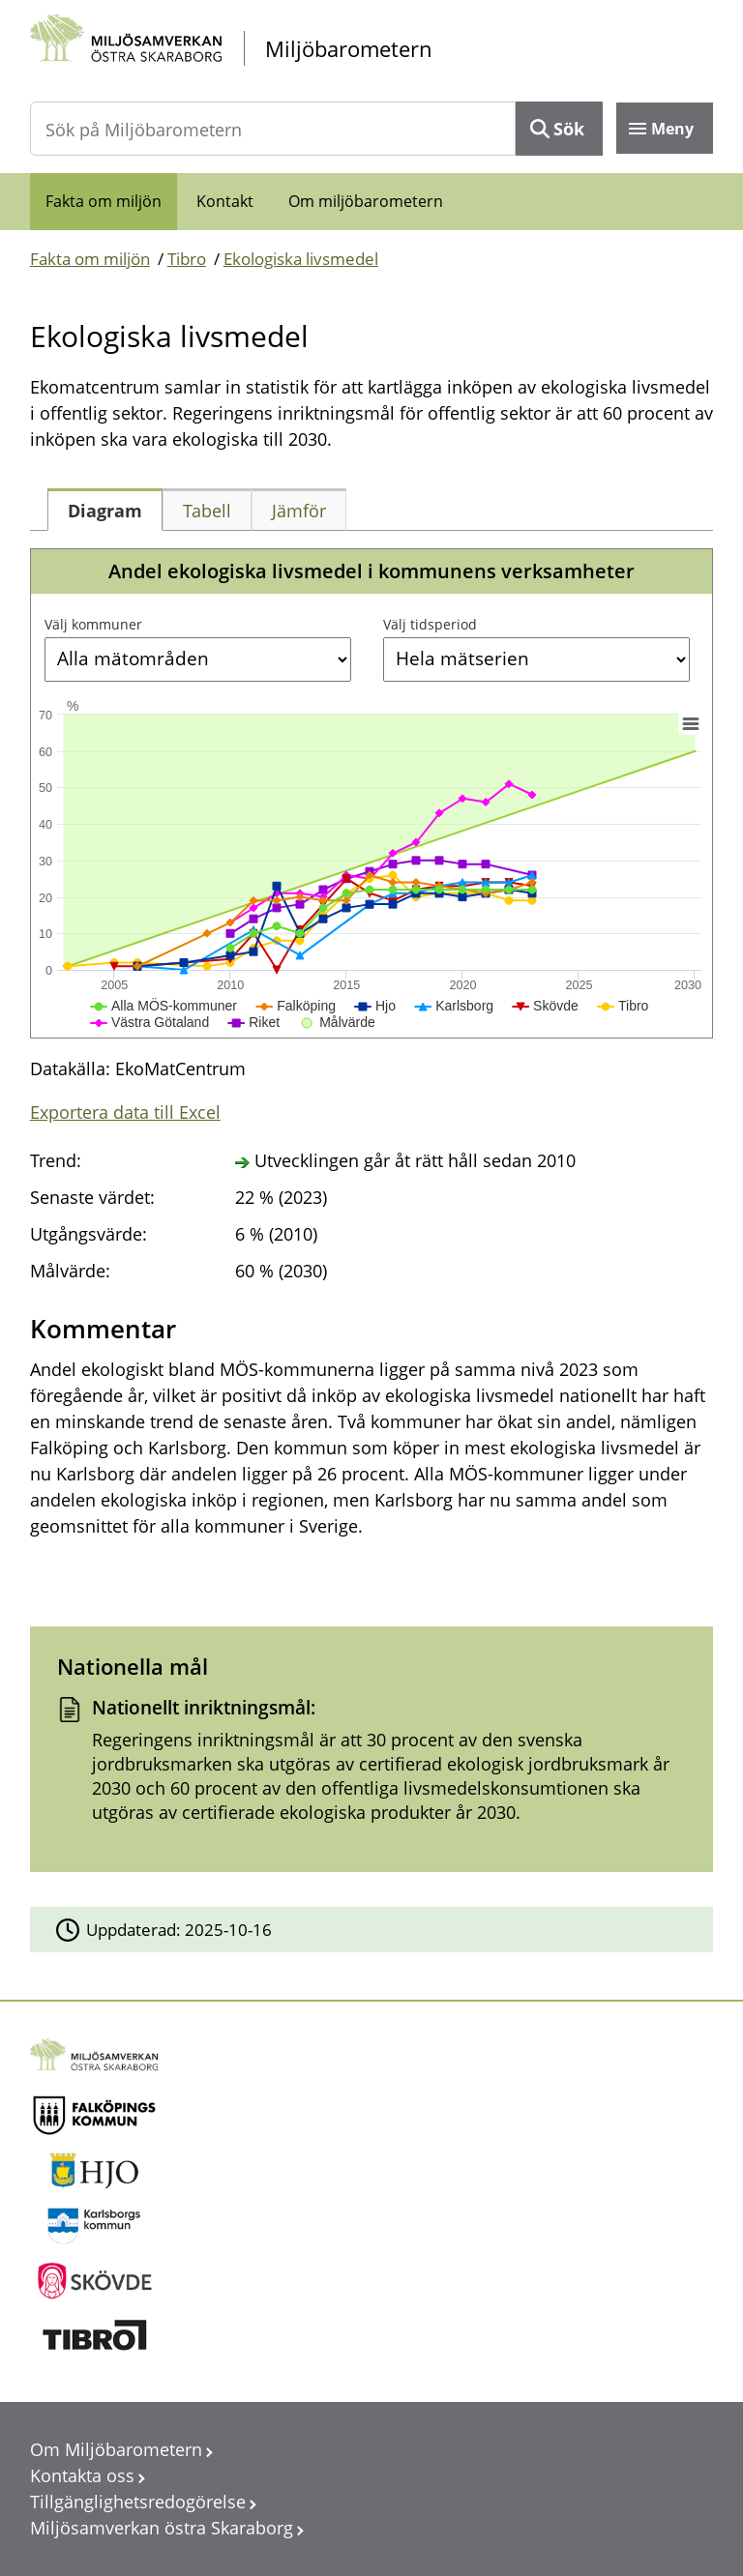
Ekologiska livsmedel (300, 259)
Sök (568, 128)
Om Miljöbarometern (116, 2449)
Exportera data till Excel (125, 1112)
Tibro (186, 259)
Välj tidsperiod (430, 624)
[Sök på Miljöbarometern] (273, 129)
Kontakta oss (82, 2475)
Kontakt (224, 201)
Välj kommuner (93, 624)
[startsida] (372, 49)
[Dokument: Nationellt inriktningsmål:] (371, 1766)
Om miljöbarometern (365, 201)
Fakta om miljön (103, 201)
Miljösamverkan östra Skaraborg (161, 2527)
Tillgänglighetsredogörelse (138, 2501)
